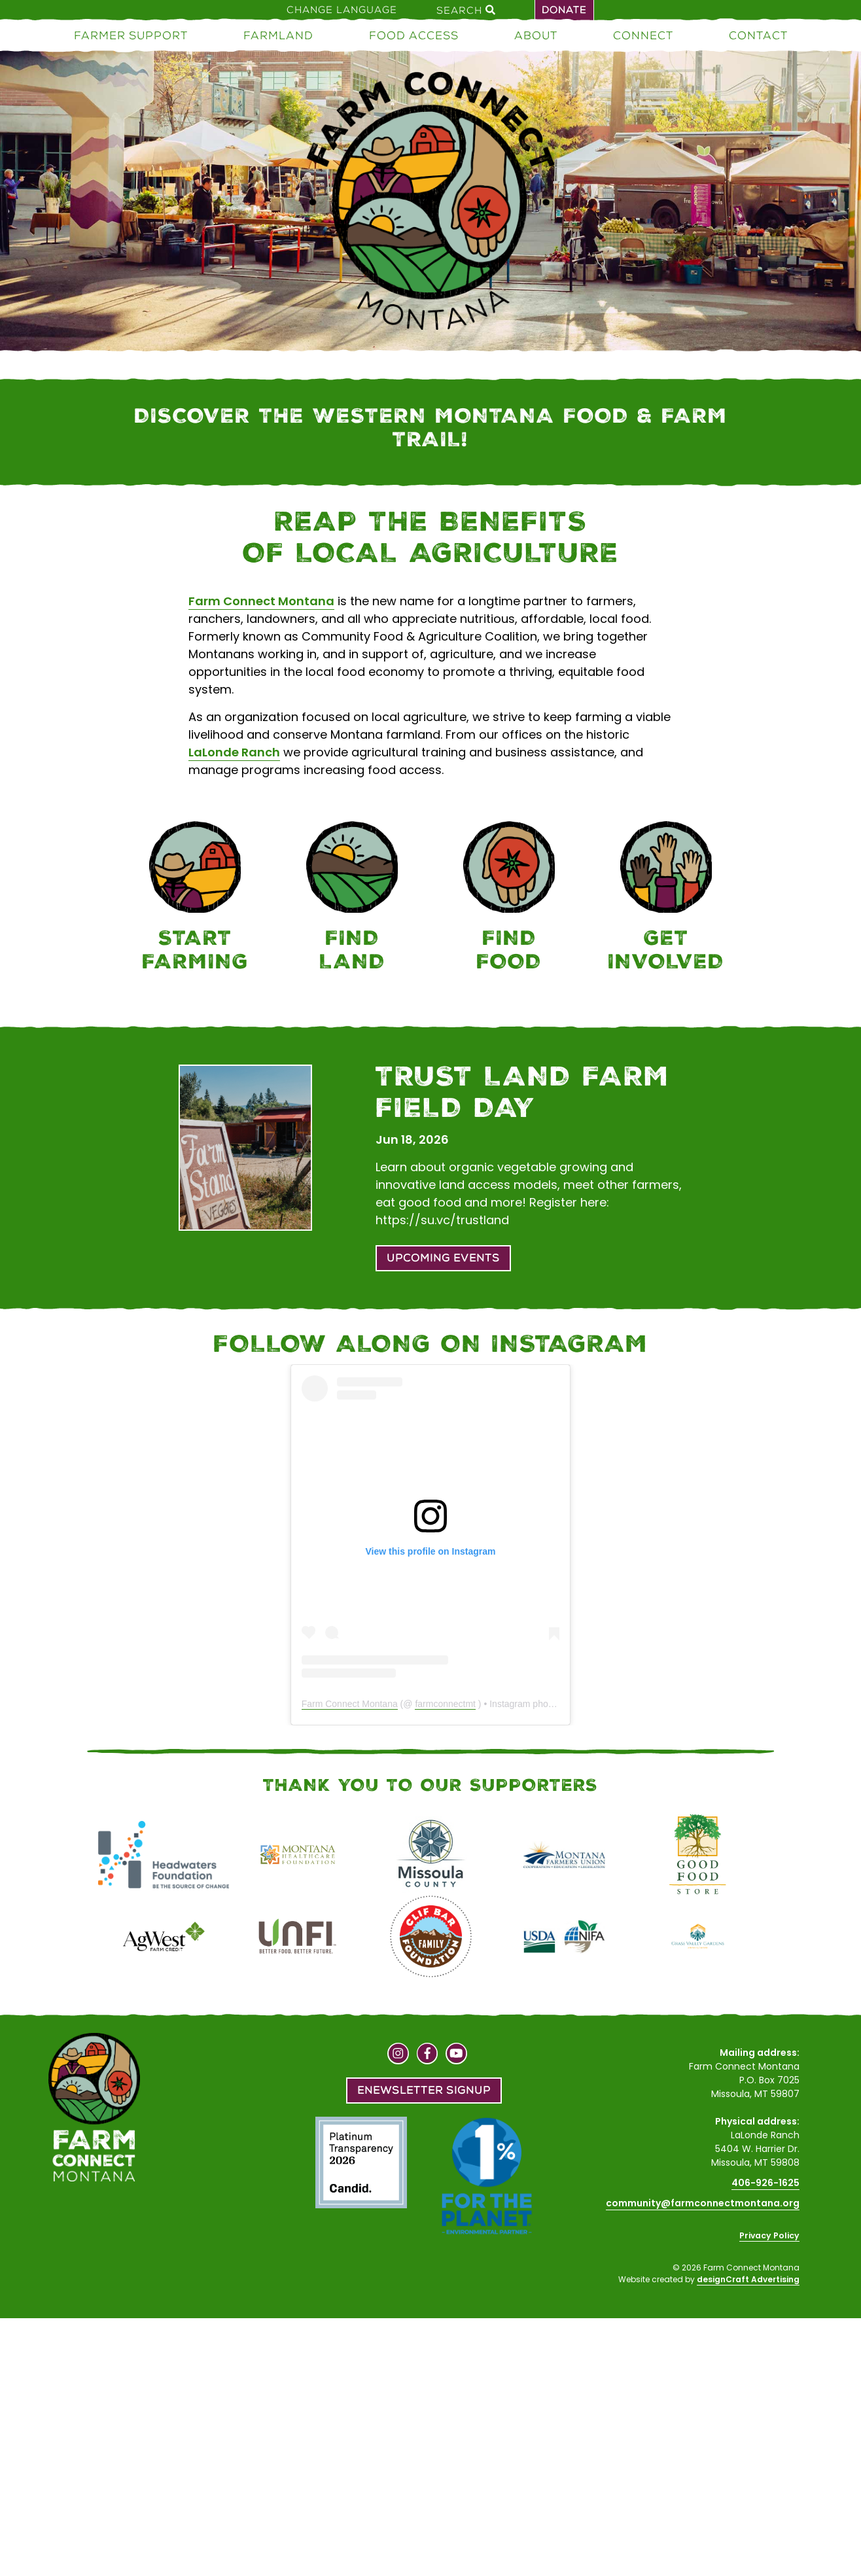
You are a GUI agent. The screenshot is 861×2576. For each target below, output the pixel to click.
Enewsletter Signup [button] (424, 2090)
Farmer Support (131, 35)
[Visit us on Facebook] (427, 2055)
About (535, 35)
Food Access (414, 35)
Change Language (342, 10)
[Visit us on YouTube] (456, 2055)
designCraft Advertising (748, 2279)
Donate (564, 10)
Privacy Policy (769, 2235)
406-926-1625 (765, 2182)
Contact (758, 35)
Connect (643, 35)
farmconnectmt (445, 1704)
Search (465, 9)
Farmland (278, 35)
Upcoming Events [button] (443, 1258)
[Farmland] (351, 898)
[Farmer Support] (194, 898)
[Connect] (666, 898)
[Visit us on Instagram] (398, 2055)
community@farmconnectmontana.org (703, 2203)
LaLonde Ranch (234, 752)
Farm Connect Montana (261, 601)
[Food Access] (509, 898)
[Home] (430, 203)
